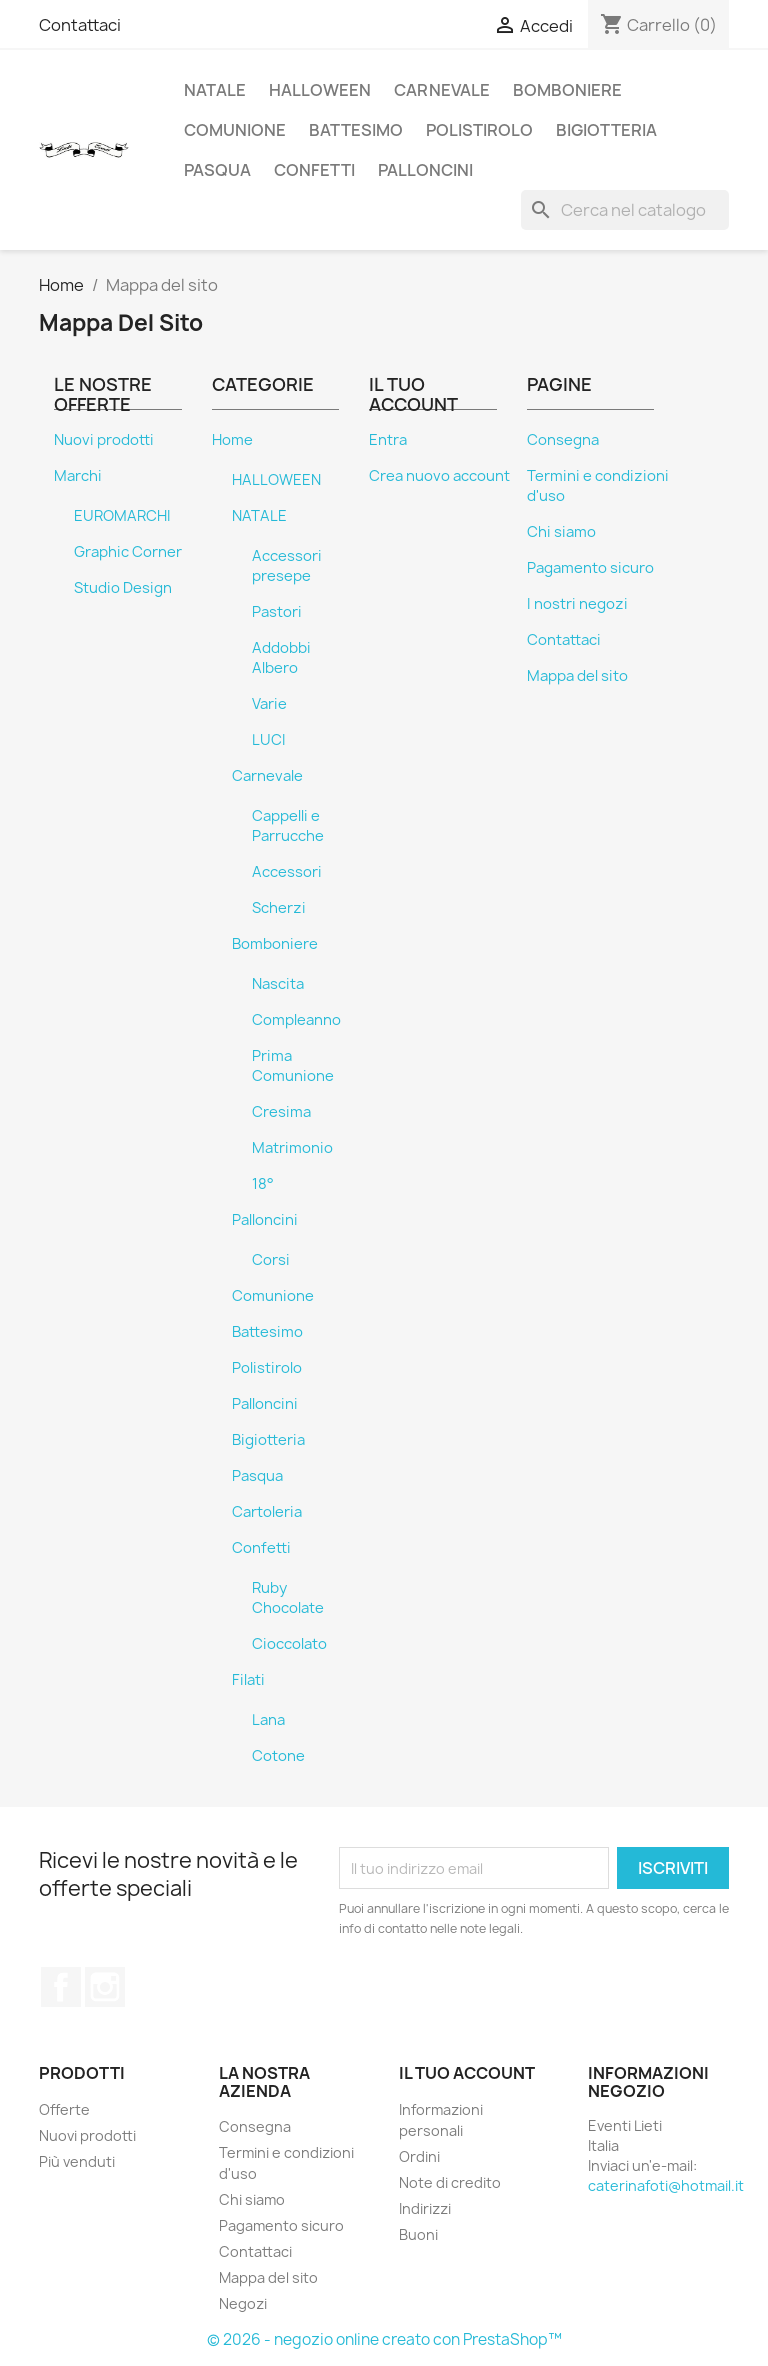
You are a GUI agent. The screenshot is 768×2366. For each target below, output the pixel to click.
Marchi (78, 476)
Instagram (105, 1987)
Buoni (418, 2234)
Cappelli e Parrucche (288, 826)
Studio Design (123, 588)
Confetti (314, 170)
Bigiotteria (606, 130)
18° (263, 1184)
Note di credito (450, 2182)
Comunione (235, 130)
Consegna (563, 440)
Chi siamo (561, 532)
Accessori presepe (287, 566)
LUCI (269, 740)
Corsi (271, 1260)
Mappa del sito (577, 676)
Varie (269, 704)
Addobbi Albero (281, 658)
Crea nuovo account (439, 476)
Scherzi (279, 908)
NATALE (215, 90)
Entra (388, 440)
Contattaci (80, 25)
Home (232, 440)
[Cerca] (625, 210)
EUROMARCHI (122, 516)
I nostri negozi (577, 604)
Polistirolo (479, 130)
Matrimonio (292, 1148)
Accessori (287, 872)
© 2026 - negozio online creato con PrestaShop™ (384, 2339)
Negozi (243, 2303)
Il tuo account (467, 2073)
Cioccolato (289, 1644)
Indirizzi (425, 2208)
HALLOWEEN (320, 90)
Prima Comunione (293, 1066)
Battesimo (356, 130)
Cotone (278, 1756)
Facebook (61, 1987)
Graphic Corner (128, 552)
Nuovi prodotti (104, 440)
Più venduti (77, 2161)
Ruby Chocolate (288, 1598)
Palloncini (425, 170)
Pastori (277, 612)
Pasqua (217, 170)
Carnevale (442, 90)
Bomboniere (567, 90)
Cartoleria (267, 1512)
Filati (248, 1680)
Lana (268, 1720)
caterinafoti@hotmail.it (666, 2185)
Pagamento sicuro (590, 568)
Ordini (419, 2156)
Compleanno (296, 1020)
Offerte (64, 2109)
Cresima (281, 1112)
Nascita (278, 984)
